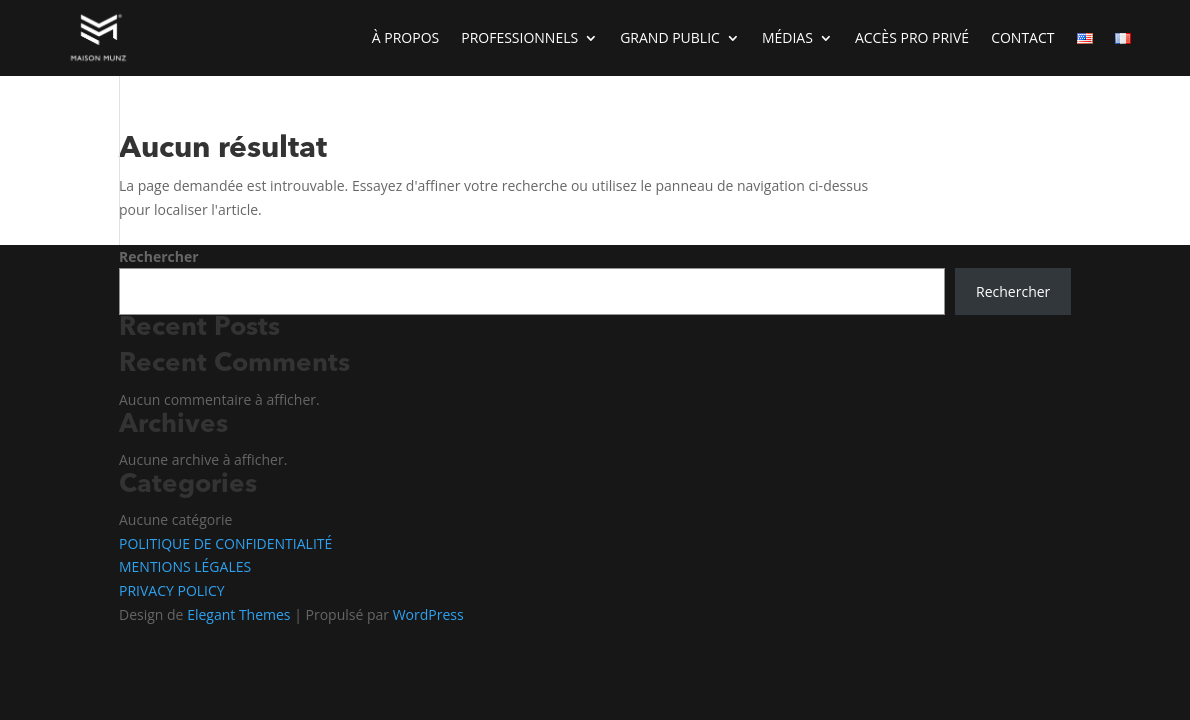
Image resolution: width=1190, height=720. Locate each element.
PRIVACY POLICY (172, 590)
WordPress (428, 614)
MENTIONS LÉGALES (185, 566)
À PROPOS (405, 37)
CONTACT (1022, 37)
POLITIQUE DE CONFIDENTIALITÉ (225, 543)
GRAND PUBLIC (670, 37)
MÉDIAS (787, 37)
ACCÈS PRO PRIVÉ (912, 37)
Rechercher (159, 256)
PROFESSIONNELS (519, 37)
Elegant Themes (238, 614)
